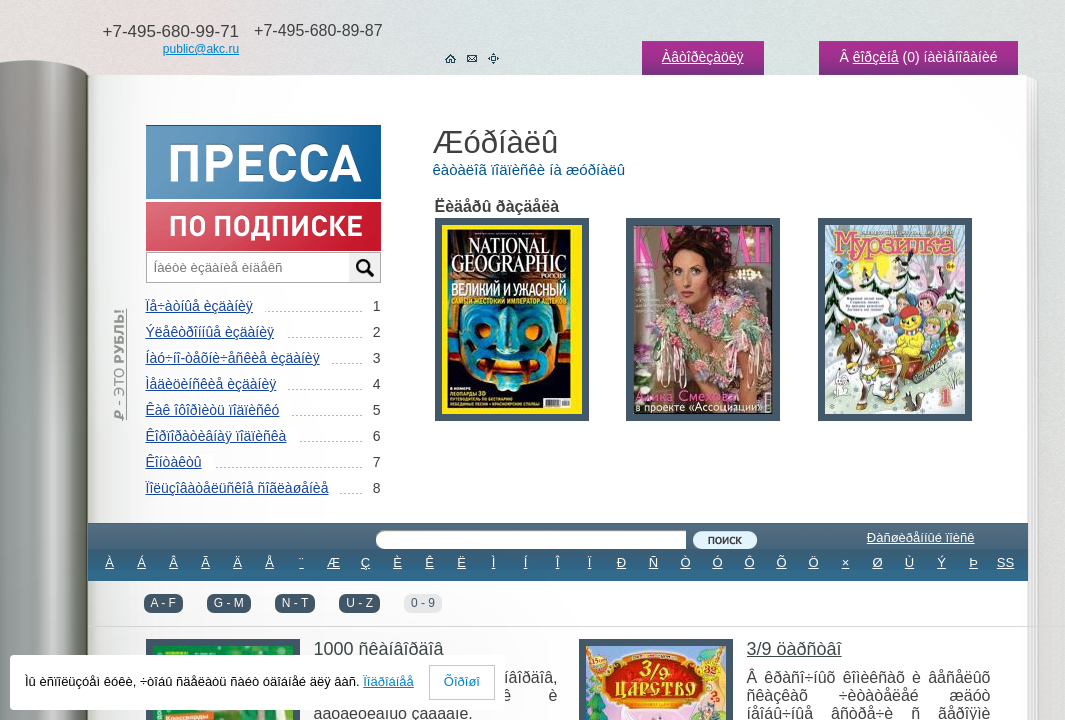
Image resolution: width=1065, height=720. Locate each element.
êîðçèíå (876, 57)
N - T (295, 603)
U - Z (359, 603)
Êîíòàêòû (174, 462)
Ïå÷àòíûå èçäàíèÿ (199, 306)
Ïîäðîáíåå (388, 681)
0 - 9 (423, 603)
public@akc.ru (201, 49)
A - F (163, 603)
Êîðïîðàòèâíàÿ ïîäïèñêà (216, 436)
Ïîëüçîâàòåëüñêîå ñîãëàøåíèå (237, 488)
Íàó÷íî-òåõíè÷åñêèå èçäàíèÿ (233, 358)
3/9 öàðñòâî (794, 649)
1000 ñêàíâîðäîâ (379, 649)
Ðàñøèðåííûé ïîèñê (921, 537)
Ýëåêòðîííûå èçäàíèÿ (210, 332)
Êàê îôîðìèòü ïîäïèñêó (213, 410)
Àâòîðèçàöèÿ (703, 57)
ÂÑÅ (557, 589)
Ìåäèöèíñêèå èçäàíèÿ (211, 384)
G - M (229, 603)
